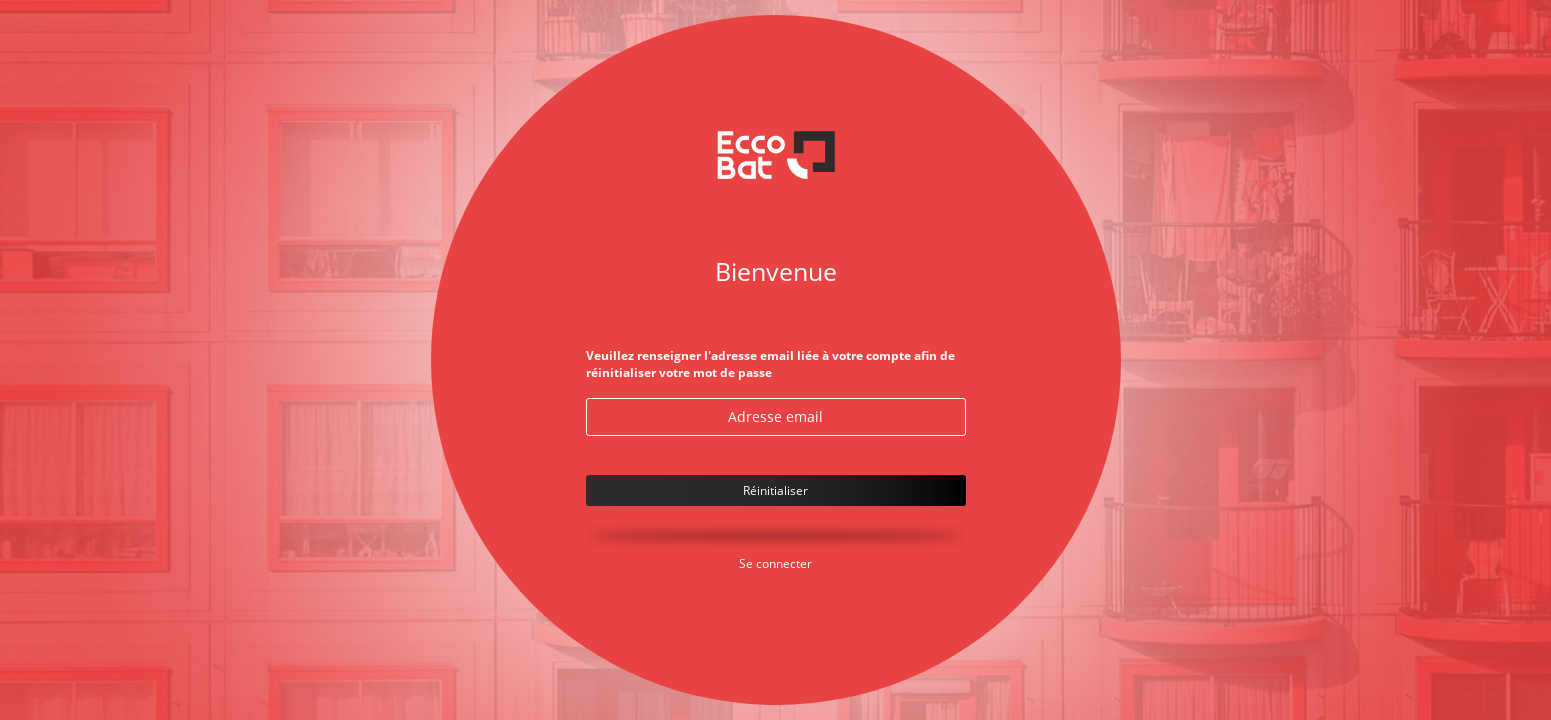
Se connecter (775, 563)
